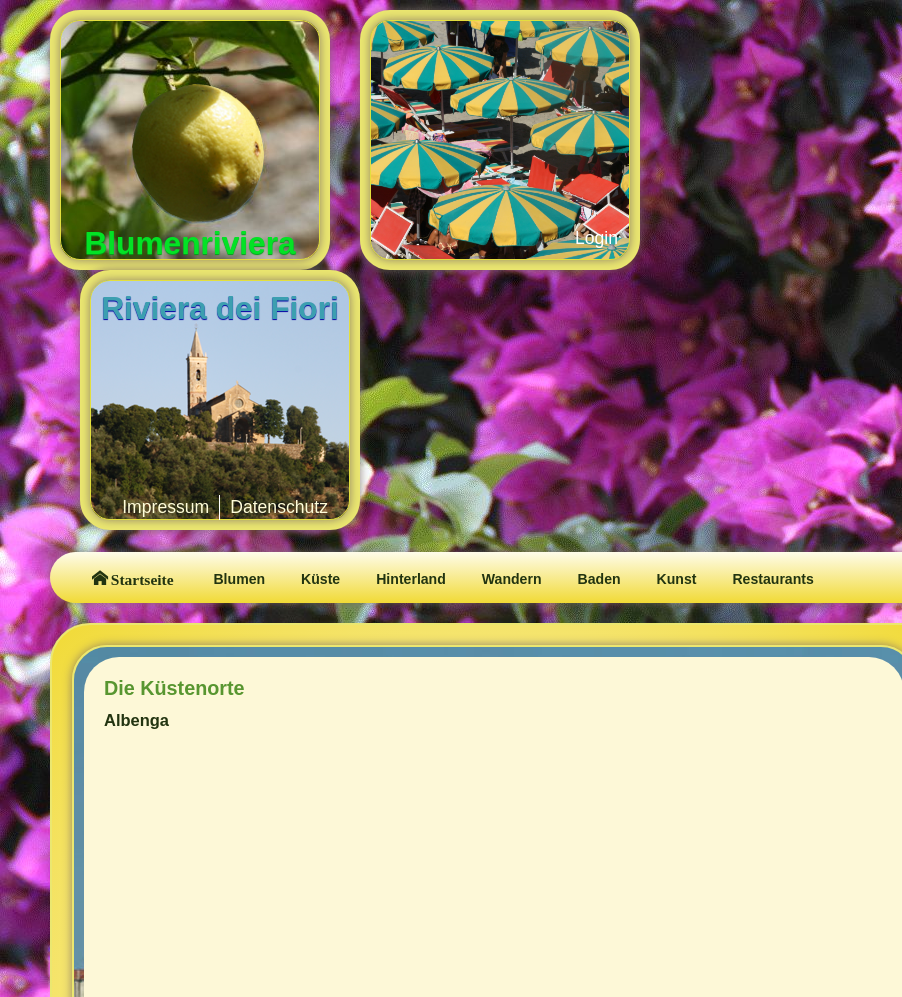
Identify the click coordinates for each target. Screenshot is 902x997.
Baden (599, 579)
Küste (320, 579)
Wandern (512, 579)
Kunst (677, 579)
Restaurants (772, 579)
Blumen (239, 579)
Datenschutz (279, 507)
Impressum (165, 507)
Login (596, 238)
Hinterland (411, 579)
